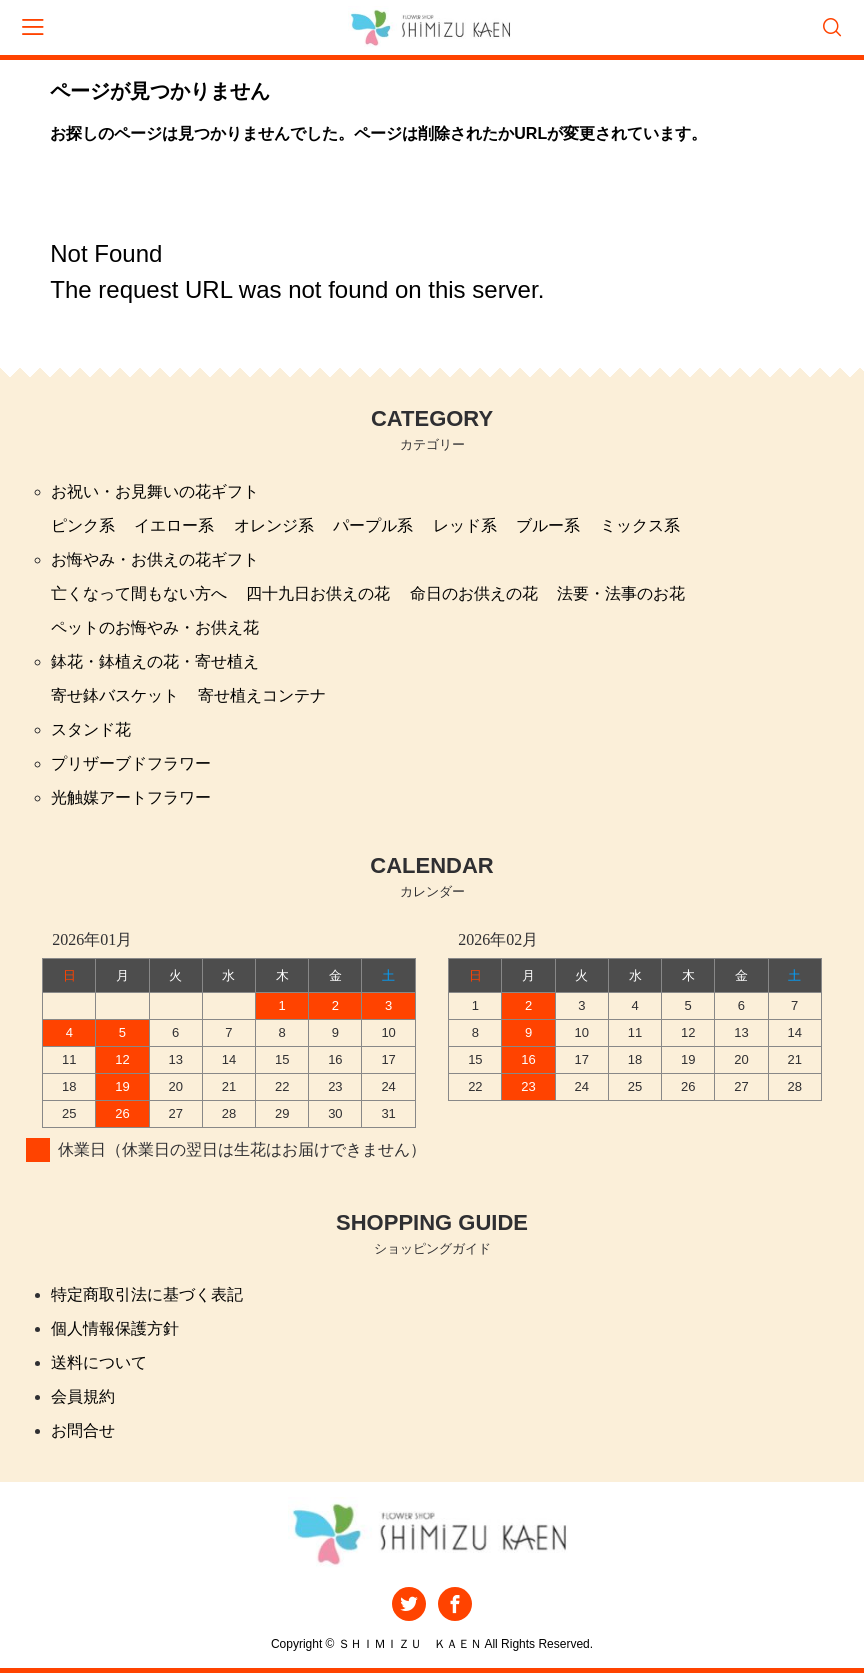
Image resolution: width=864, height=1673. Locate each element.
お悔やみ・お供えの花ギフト (155, 559)
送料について (99, 1362)
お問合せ (83, 1430)
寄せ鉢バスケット (115, 695)
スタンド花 (91, 729)
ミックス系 (640, 525)
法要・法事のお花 (621, 593)
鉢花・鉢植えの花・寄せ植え (155, 661)
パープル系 (373, 525)
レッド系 (465, 525)
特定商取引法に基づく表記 (147, 1294)
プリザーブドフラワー (131, 763)
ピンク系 (83, 525)
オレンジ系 (274, 525)
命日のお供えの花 (474, 593)
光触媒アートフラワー (131, 797)
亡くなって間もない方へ (139, 593)
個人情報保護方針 (115, 1328)
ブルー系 (548, 525)
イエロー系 (174, 525)
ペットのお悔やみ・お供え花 (155, 627)
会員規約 (83, 1396)
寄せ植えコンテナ (262, 695)
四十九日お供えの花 (318, 593)
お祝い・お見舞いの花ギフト (155, 491)
